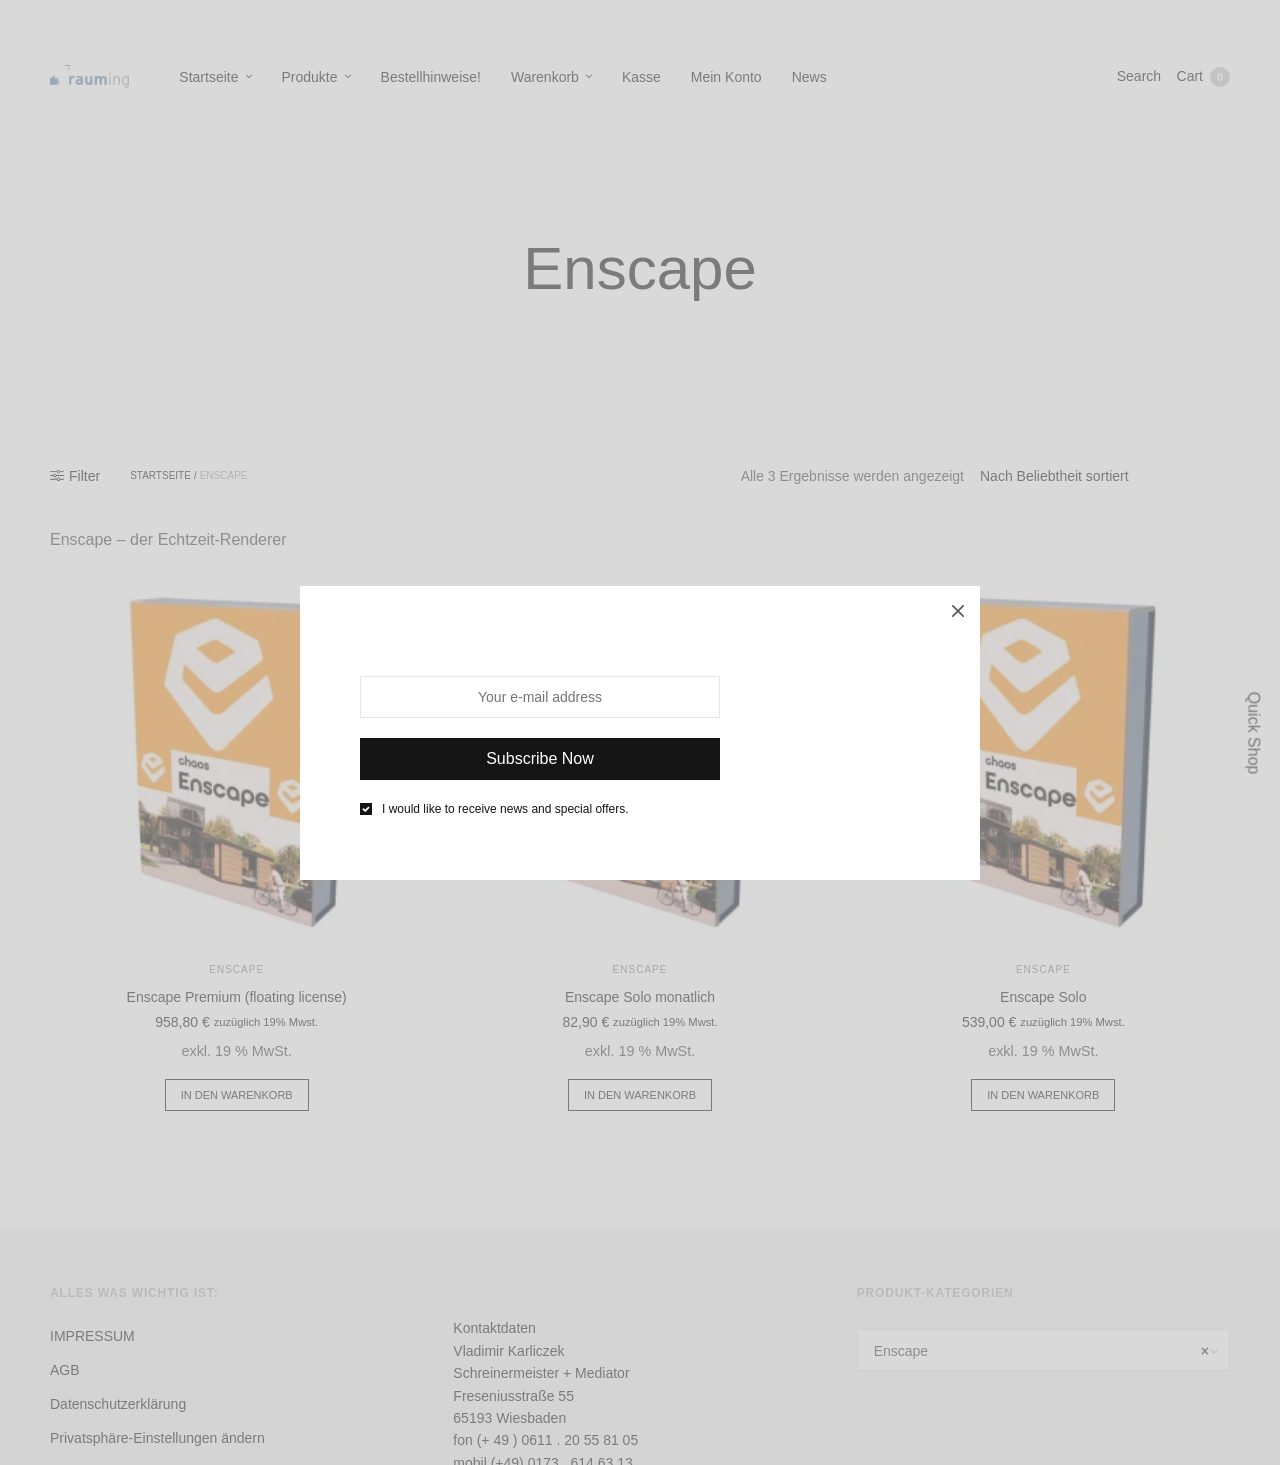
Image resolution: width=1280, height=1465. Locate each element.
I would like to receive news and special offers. (505, 809)
